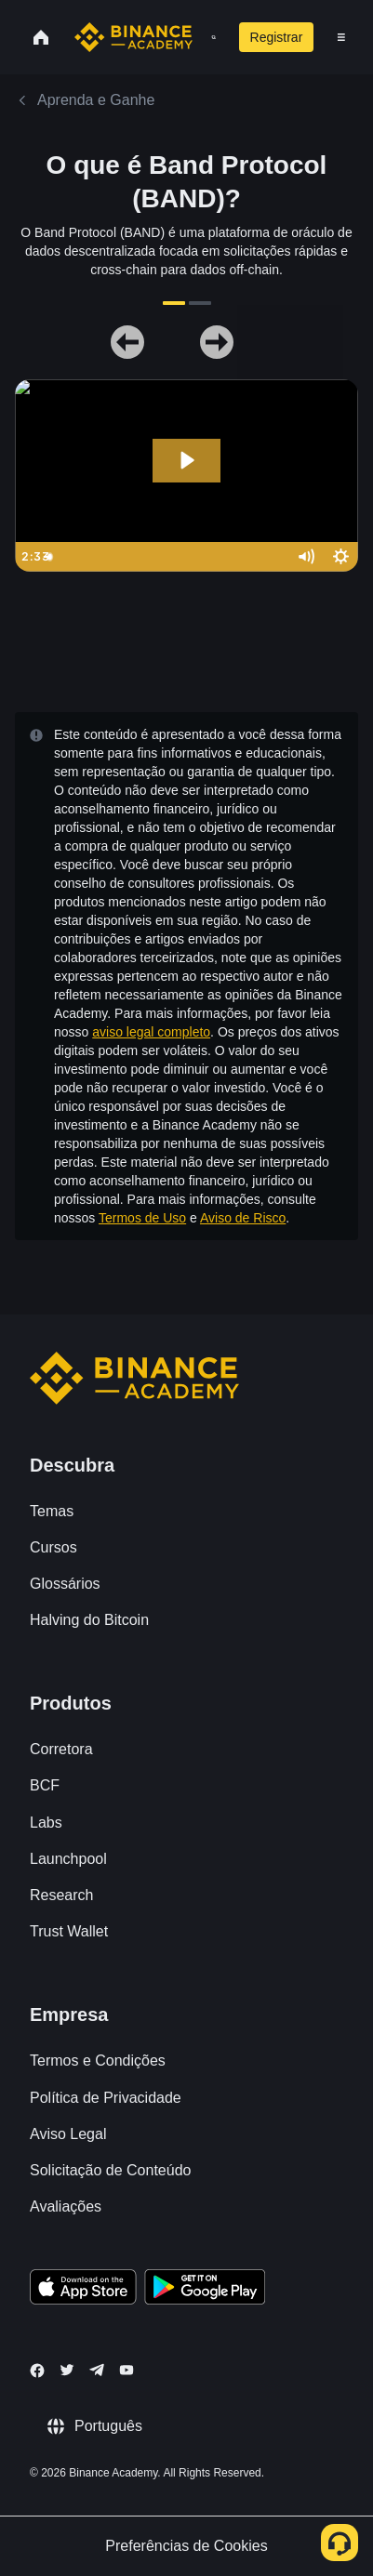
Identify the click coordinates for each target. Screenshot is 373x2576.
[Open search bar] (208, 37)
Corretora (61, 1749)
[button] (341, 37)
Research (61, 1895)
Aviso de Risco (243, 1217)
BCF (45, 1785)
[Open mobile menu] (341, 37)
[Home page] (133, 37)
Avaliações (65, 2206)
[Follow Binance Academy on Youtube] (126, 2370)
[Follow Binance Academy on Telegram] (96, 2369)
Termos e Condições (98, 2060)
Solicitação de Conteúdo (110, 2170)
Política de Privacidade (105, 2098)
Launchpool (68, 1859)
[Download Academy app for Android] (204, 2289)
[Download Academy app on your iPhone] (83, 2289)
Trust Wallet (69, 1931)
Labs (46, 1822)
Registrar (276, 37)
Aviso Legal (68, 2134)
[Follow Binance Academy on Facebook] (37, 2370)
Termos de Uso (142, 1217)
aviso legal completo (151, 1031)
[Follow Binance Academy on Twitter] (67, 2369)
